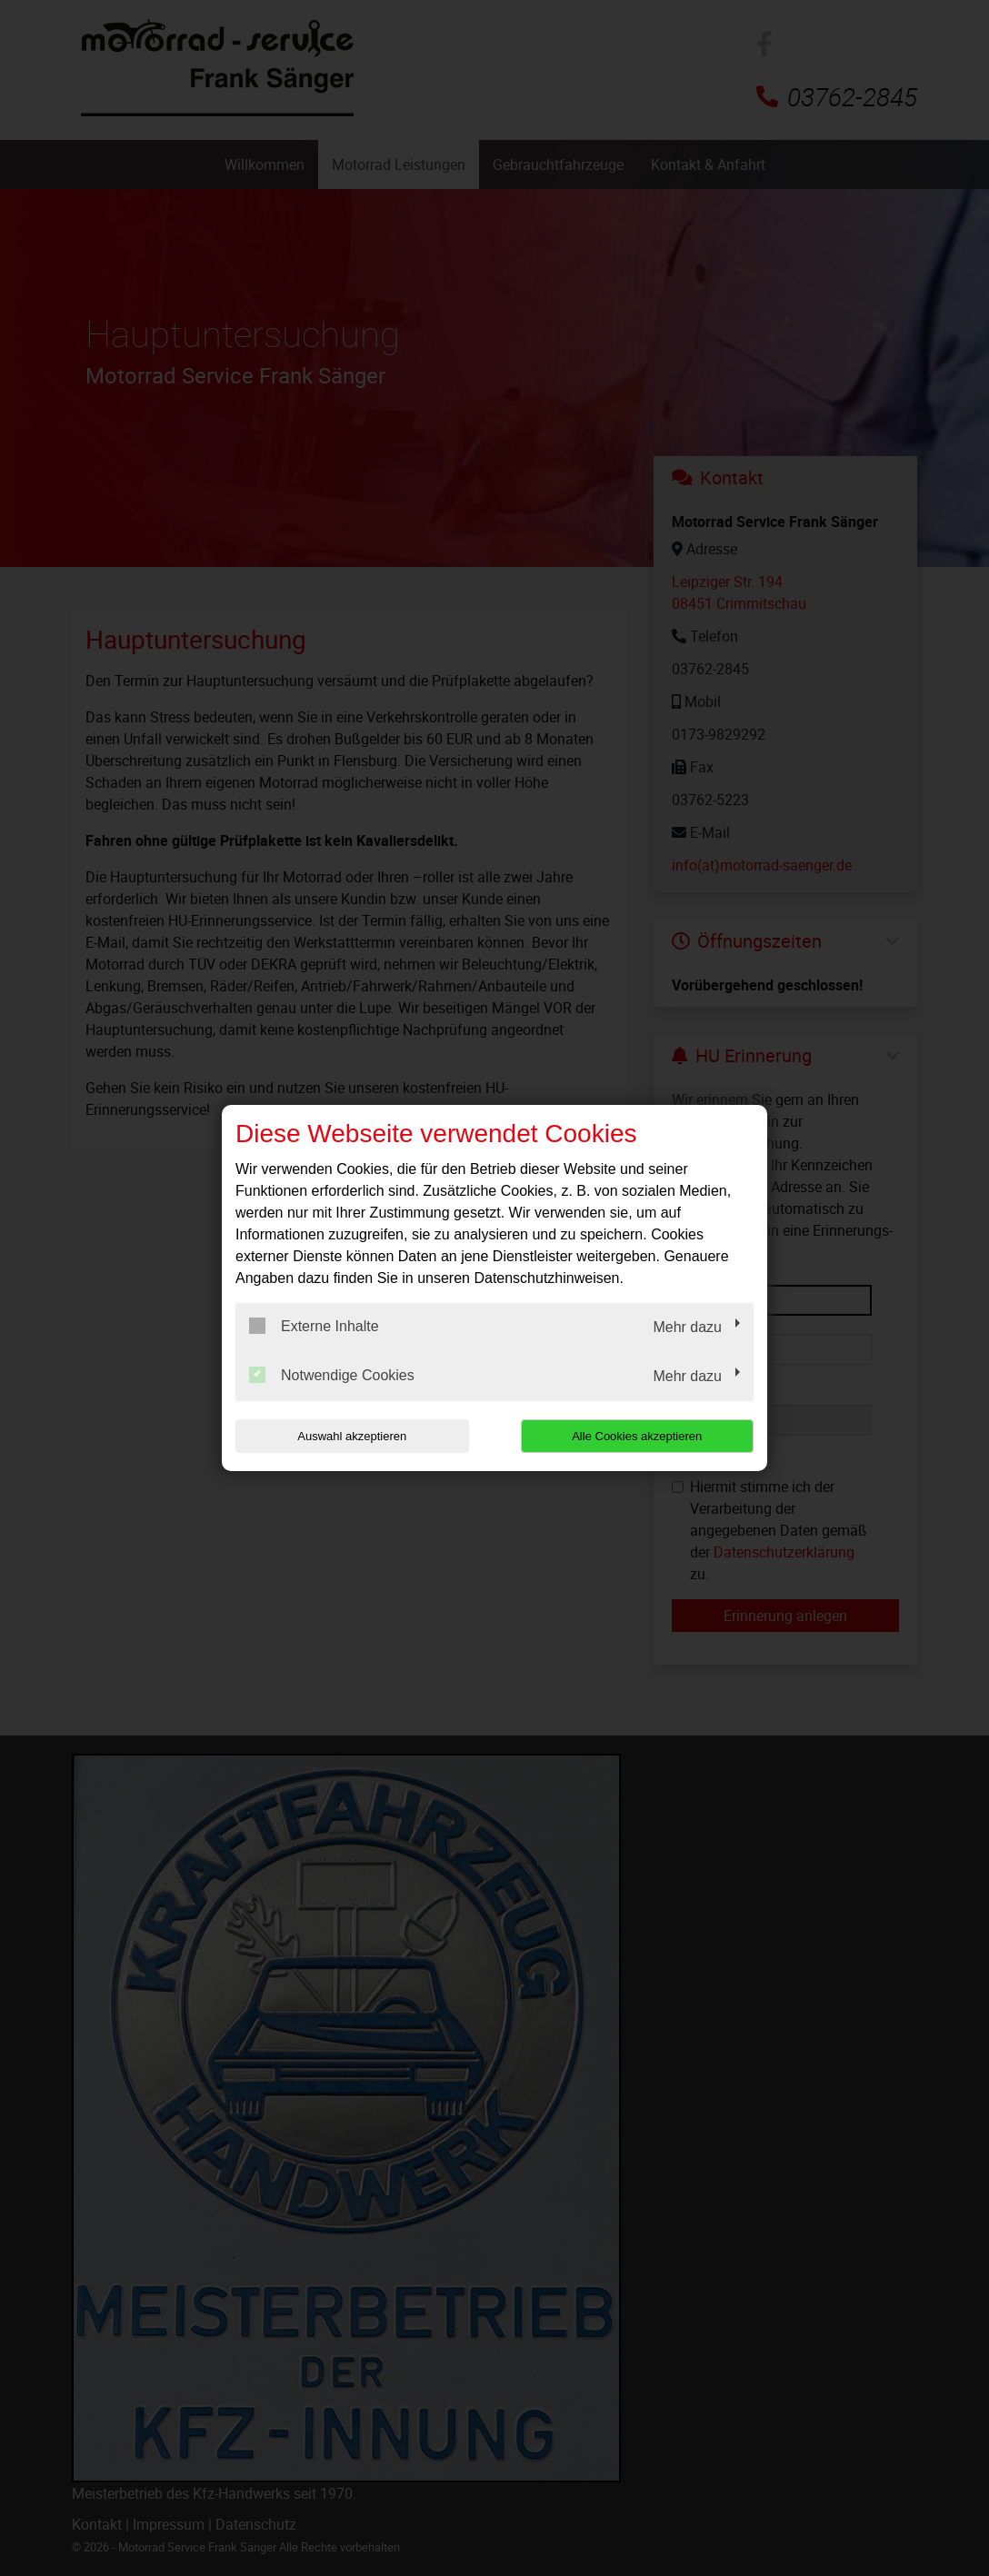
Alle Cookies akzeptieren (637, 1436)
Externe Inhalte (314, 1326)
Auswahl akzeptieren (351, 1436)
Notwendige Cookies (332, 1375)
